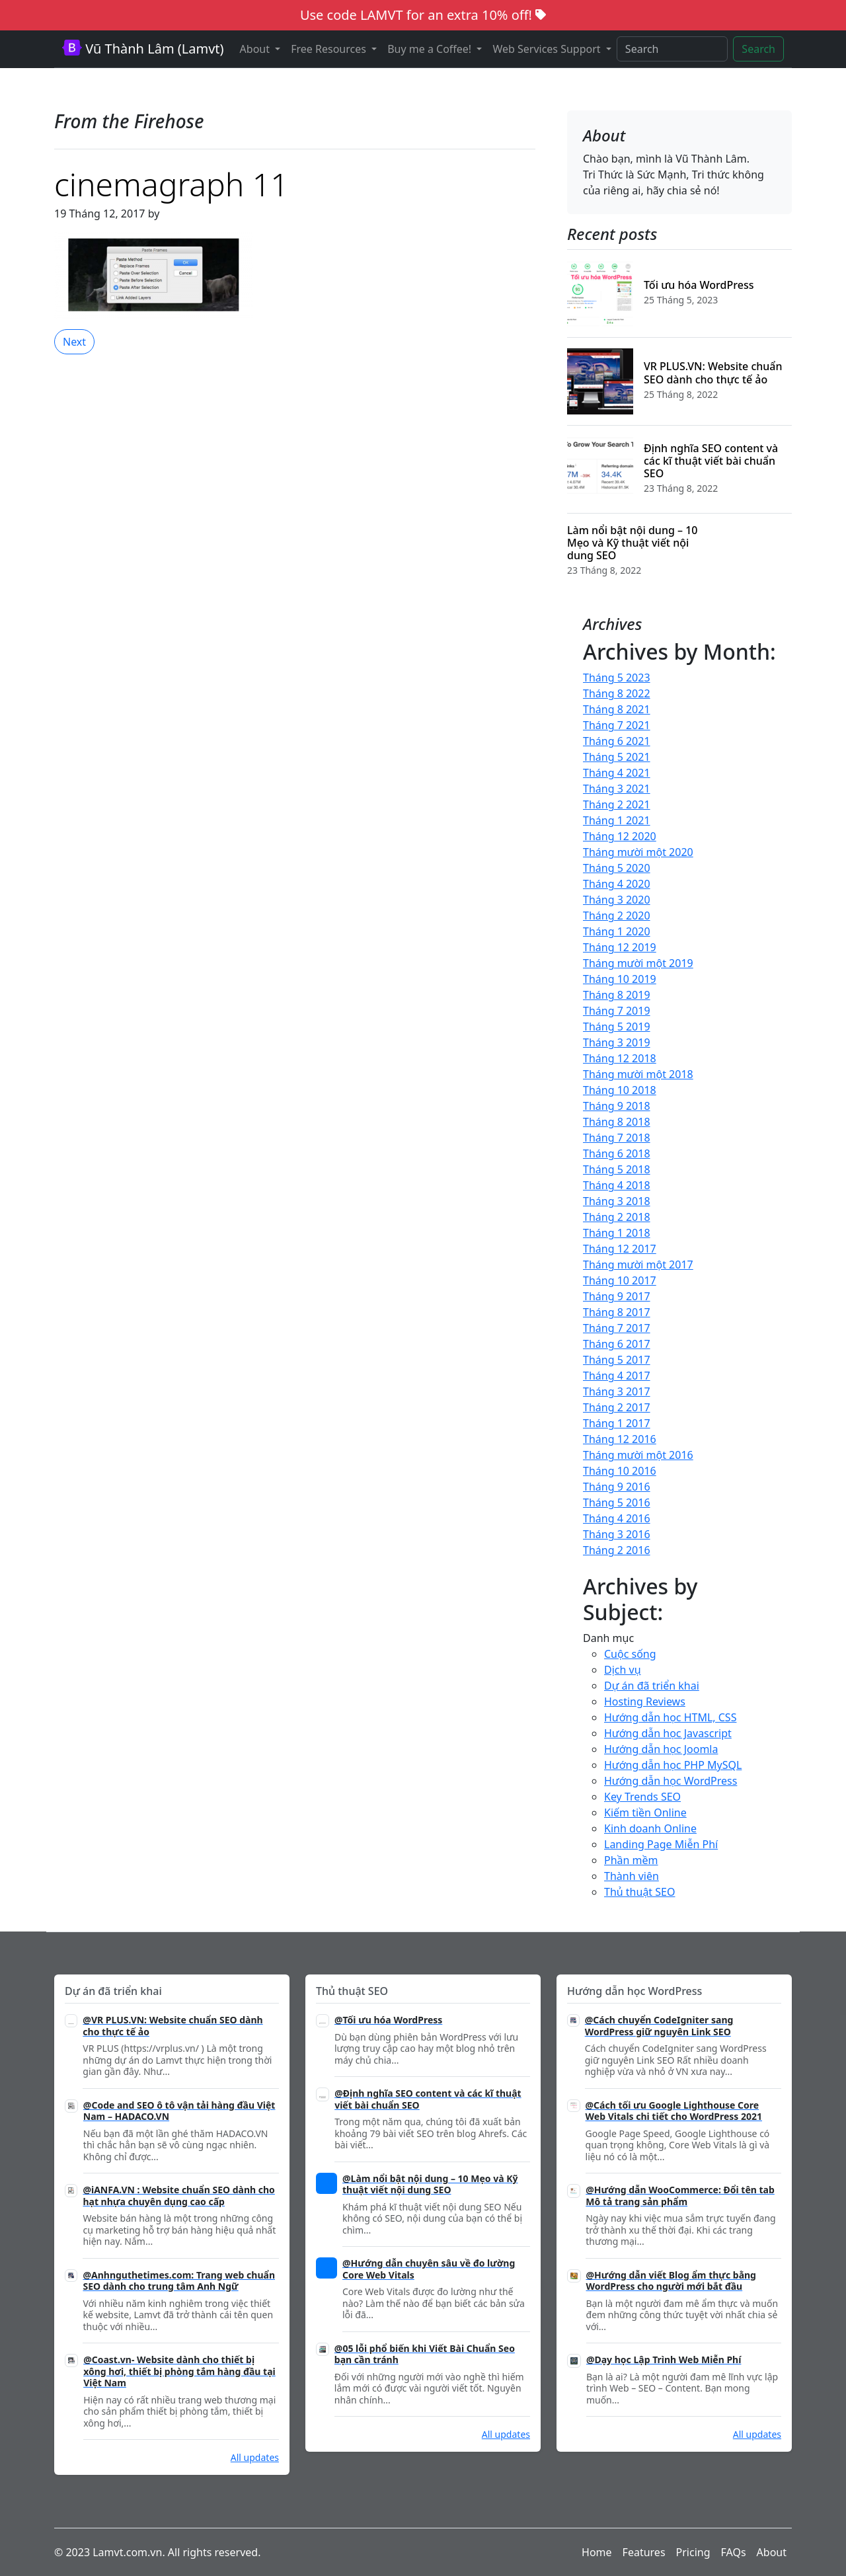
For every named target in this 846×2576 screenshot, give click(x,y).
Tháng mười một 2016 (638, 1455)
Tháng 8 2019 (616, 995)
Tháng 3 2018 (616, 1201)
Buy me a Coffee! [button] (430, 49)
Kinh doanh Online (650, 1828)
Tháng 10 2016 (619, 1471)
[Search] (672, 48)
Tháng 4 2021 (616, 772)
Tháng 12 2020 (619, 836)
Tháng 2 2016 (616, 1550)
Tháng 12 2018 (619, 1058)
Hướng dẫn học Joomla (661, 1749)
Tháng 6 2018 (616, 1153)
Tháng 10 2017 (619, 1280)
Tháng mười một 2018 (638, 1074)
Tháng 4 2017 (616, 1375)
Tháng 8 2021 (616, 709)
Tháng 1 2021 (616, 820)
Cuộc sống (630, 1654)
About (772, 2552)
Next (74, 341)
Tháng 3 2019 (616, 1042)
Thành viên (631, 1876)
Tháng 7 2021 (616, 725)
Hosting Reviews (644, 1701)
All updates (255, 2457)
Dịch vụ (622, 1669)
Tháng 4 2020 (616, 884)
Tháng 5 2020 (616, 868)
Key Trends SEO (642, 1796)
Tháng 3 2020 (616, 899)
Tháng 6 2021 (616, 741)
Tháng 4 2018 (616, 1185)
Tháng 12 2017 (619, 1248)
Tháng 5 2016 (616, 1502)
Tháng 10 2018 (619, 1090)
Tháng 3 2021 (616, 788)
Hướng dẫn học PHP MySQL (673, 1765)
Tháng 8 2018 (616, 1121)
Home (597, 2552)
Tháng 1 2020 (616, 931)
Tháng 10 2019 (619, 979)
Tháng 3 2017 (616, 1391)
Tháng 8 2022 (616, 693)
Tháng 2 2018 (616, 1217)
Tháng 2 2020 (616, 915)
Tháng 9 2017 (616, 1296)
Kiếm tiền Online (645, 1812)
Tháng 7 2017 (616, 1328)
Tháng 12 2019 (619, 947)
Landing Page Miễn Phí (661, 1844)
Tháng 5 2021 (616, 757)
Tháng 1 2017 (616, 1423)
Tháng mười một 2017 (638, 1264)
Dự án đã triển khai (651, 1685)
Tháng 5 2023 (616, 677)
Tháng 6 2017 (616, 1344)
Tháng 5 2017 (616, 1359)
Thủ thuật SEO (639, 1892)
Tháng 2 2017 (616, 1407)
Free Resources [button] (330, 49)
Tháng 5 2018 (616, 1169)
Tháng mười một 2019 (638, 963)
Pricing (693, 2552)
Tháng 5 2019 (616, 1026)
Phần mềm (631, 1860)
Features (644, 2552)
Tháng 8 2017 (616, 1312)
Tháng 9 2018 (616, 1106)
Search (758, 49)
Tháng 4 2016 (616, 1518)
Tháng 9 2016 (616, 1486)
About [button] (256, 49)
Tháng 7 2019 (616, 1010)
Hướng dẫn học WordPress (670, 1781)
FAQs (733, 2552)
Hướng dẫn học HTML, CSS (670, 1717)
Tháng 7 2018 (616, 1137)
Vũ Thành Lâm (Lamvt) (143, 49)
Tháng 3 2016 (616, 1534)
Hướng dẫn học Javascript (668, 1733)
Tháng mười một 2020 (638, 852)
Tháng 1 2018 (616, 1233)
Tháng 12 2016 (619, 1439)
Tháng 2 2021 (616, 804)
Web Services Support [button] (547, 49)
